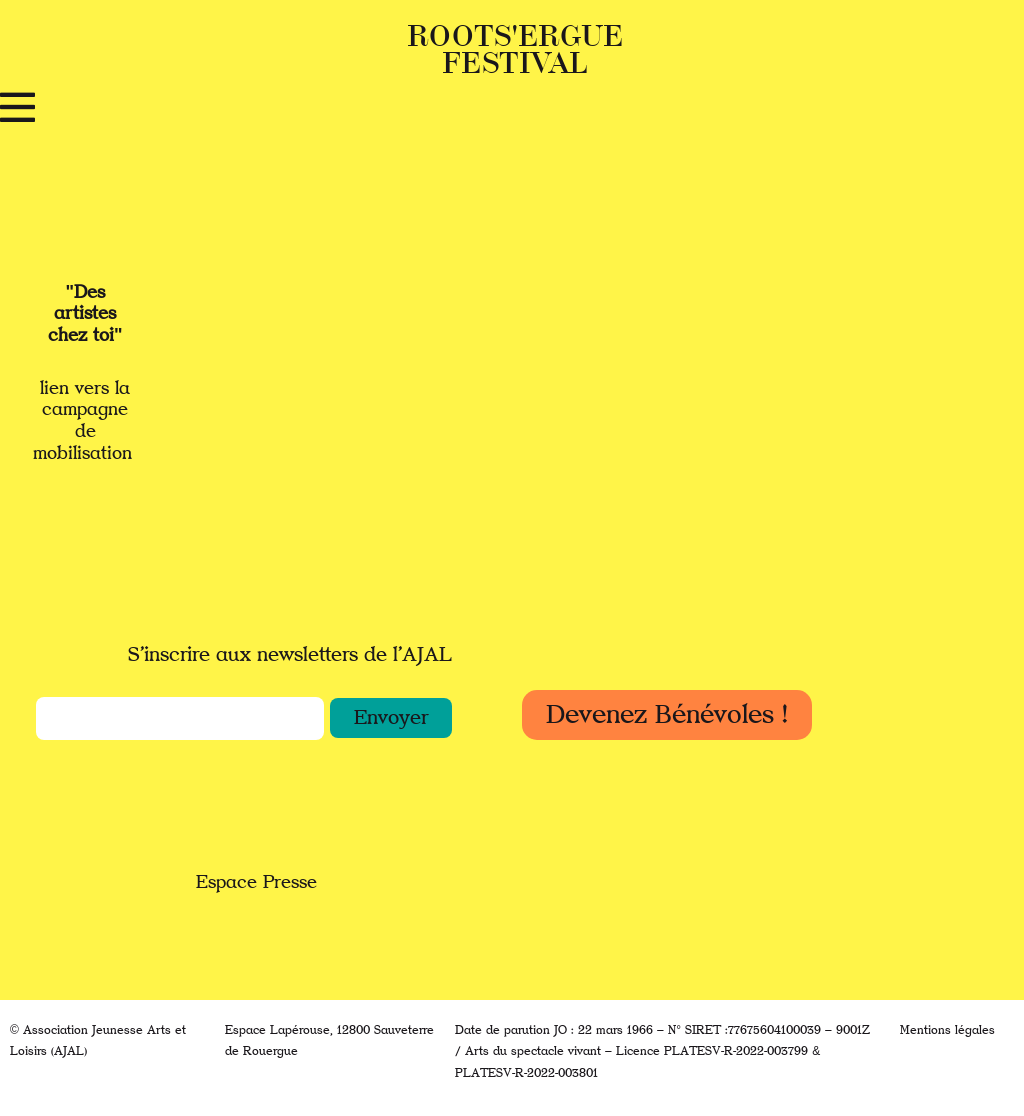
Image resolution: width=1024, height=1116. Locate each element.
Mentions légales (947, 1030)
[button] (391, 718)
